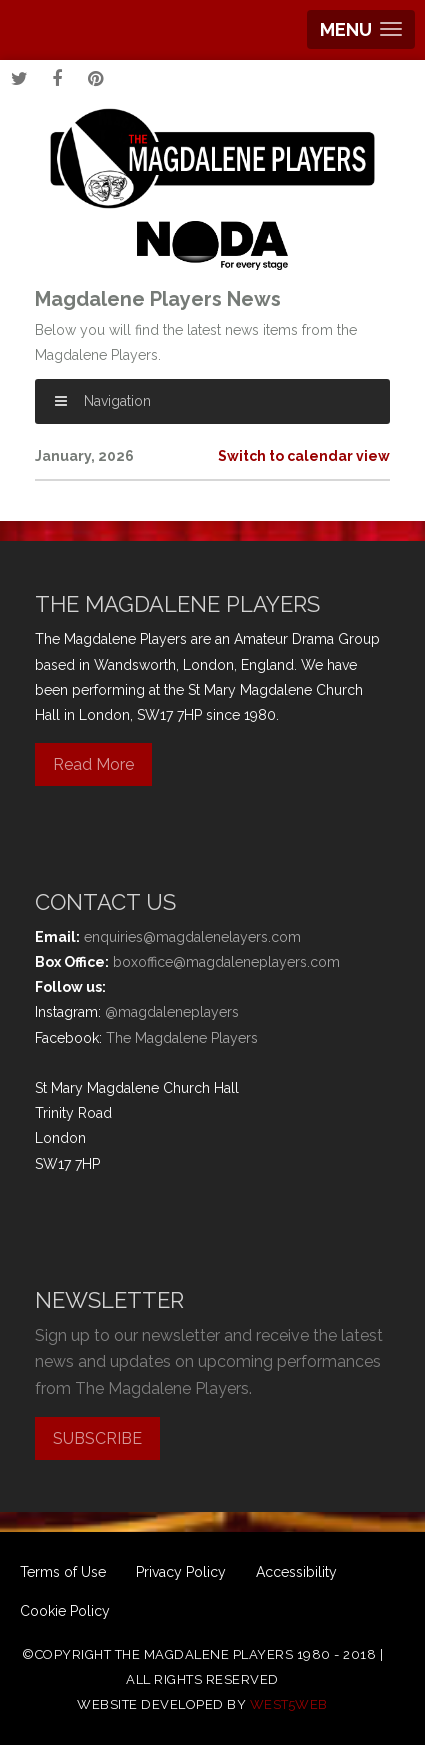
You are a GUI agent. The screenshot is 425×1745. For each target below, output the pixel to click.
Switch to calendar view (304, 456)
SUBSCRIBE (97, 1438)
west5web (289, 1704)
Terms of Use (63, 1572)
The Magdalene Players (182, 1038)
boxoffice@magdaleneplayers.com (226, 962)
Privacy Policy (181, 1572)
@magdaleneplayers (172, 1012)
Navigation (103, 401)
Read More (93, 764)
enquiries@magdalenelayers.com (192, 937)
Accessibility (296, 1572)
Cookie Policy (65, 1611)
